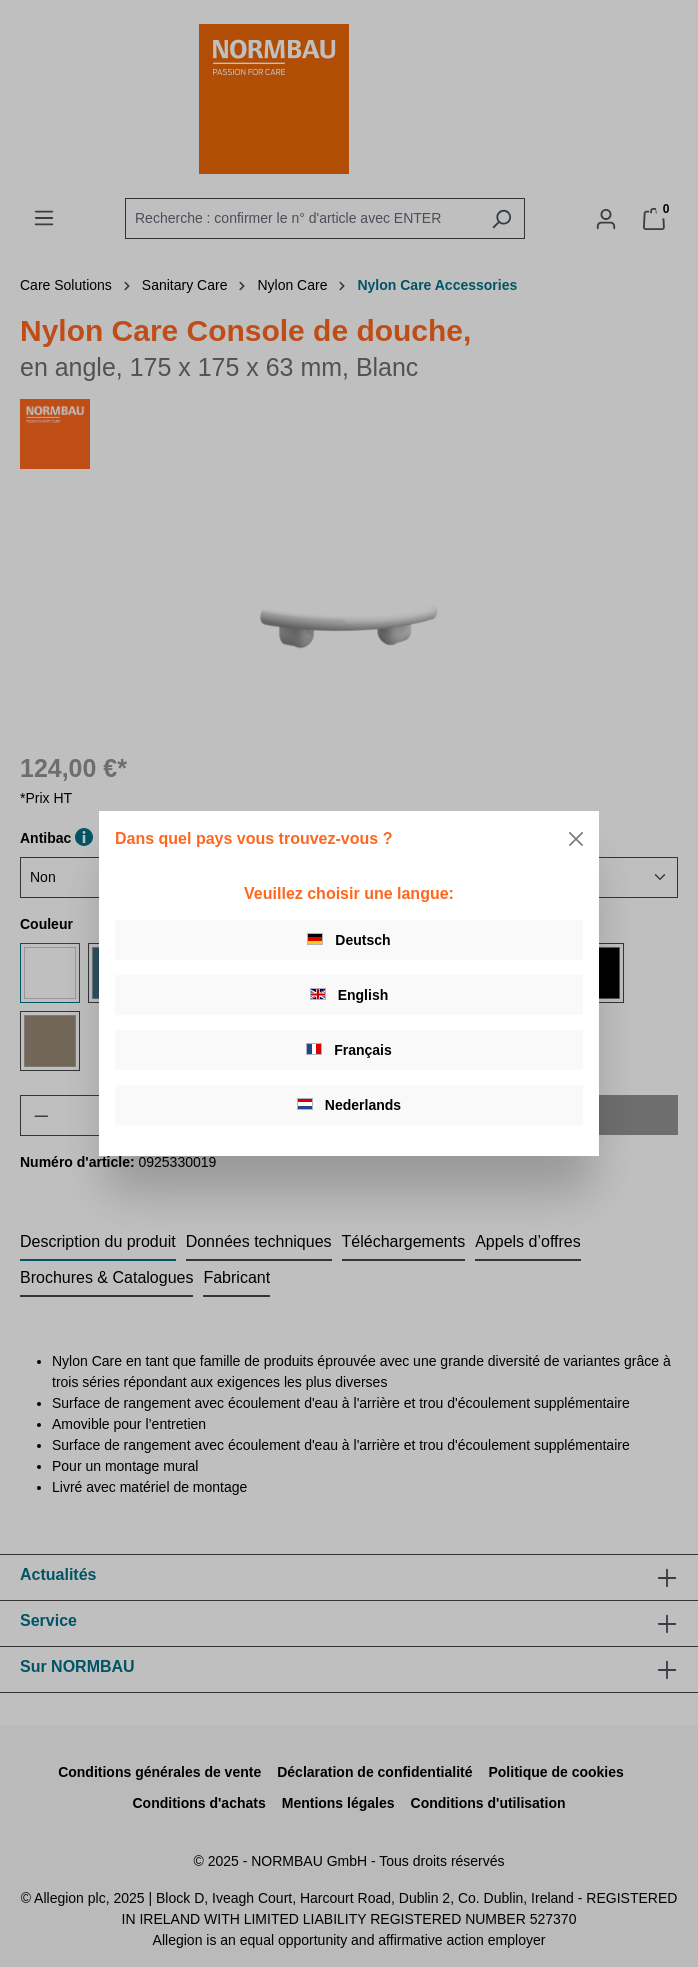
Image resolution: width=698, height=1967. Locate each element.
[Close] (576, 839)
